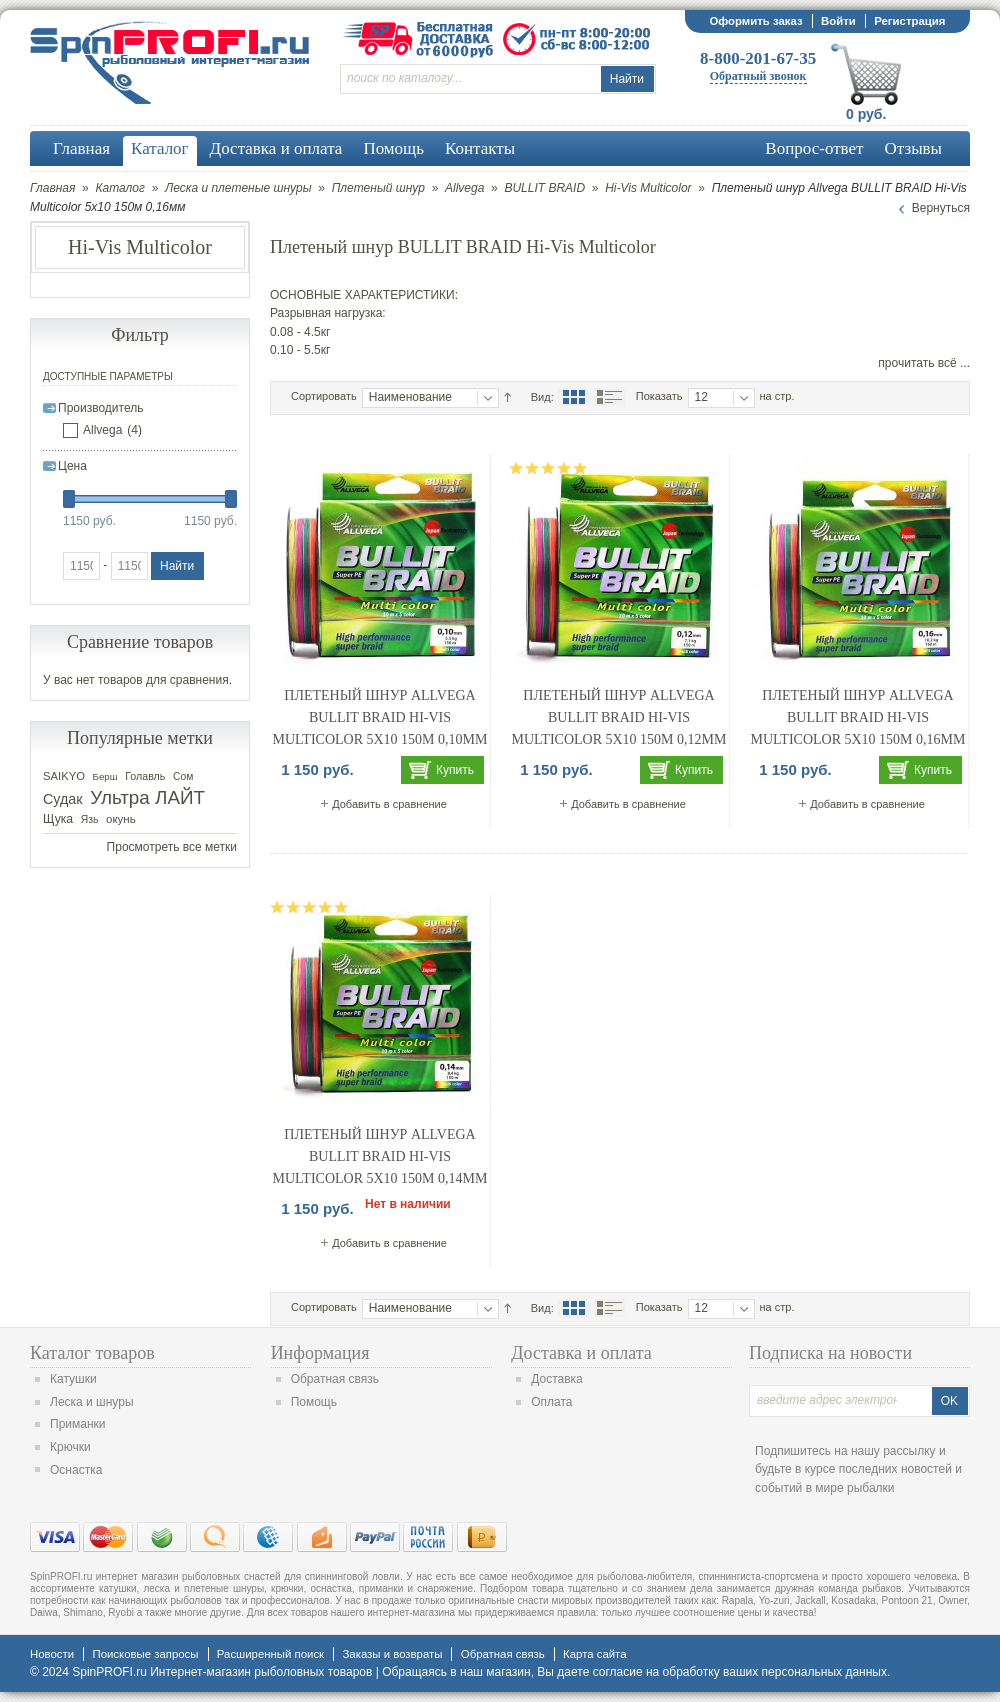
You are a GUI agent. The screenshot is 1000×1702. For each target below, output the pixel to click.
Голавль (145, 776)
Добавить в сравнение (389, 804)
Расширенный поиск (270, 1654)
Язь (90, 819)
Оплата (551, 1402)
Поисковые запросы (145, 1654)
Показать (659, 396)
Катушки (73, 1379)
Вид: (542, 397)
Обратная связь (335, 1379)
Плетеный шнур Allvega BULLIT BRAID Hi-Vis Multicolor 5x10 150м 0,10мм (380, 717)
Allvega (464, 188)
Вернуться (941, 208)
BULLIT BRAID (544, 188)
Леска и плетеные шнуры (238, 188)
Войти (838, 21)
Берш (105, 776)
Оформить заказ (755, 21)
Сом (183, 776)
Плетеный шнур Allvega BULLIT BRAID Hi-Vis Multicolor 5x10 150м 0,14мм (380, 1156)
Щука (58, 819)
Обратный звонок (758, 76)
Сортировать (324, 396)
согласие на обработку (656, 1672)
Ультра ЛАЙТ (147, 797)
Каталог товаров (92, 1353)
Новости (52, 1654)
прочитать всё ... (924, 363)
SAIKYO (64, 776)
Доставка (557, 1379)
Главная (52, 188)
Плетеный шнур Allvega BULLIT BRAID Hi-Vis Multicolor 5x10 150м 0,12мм (619, 717)
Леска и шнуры (92, 1402)
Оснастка (76, 1470)
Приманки (78, 1424)
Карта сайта (594, 1654)
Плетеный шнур (378, 188)
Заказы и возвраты (392, 1654)
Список (609, 397)
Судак (63, 799)
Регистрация (909, 21)
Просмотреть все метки (172, 847)
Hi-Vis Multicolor (648, 188)
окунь (121, 819)
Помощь (314, 1402)
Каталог (120, 188)
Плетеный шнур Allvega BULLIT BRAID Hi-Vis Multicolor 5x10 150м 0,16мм (858, 717)
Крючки (70, 1447)
